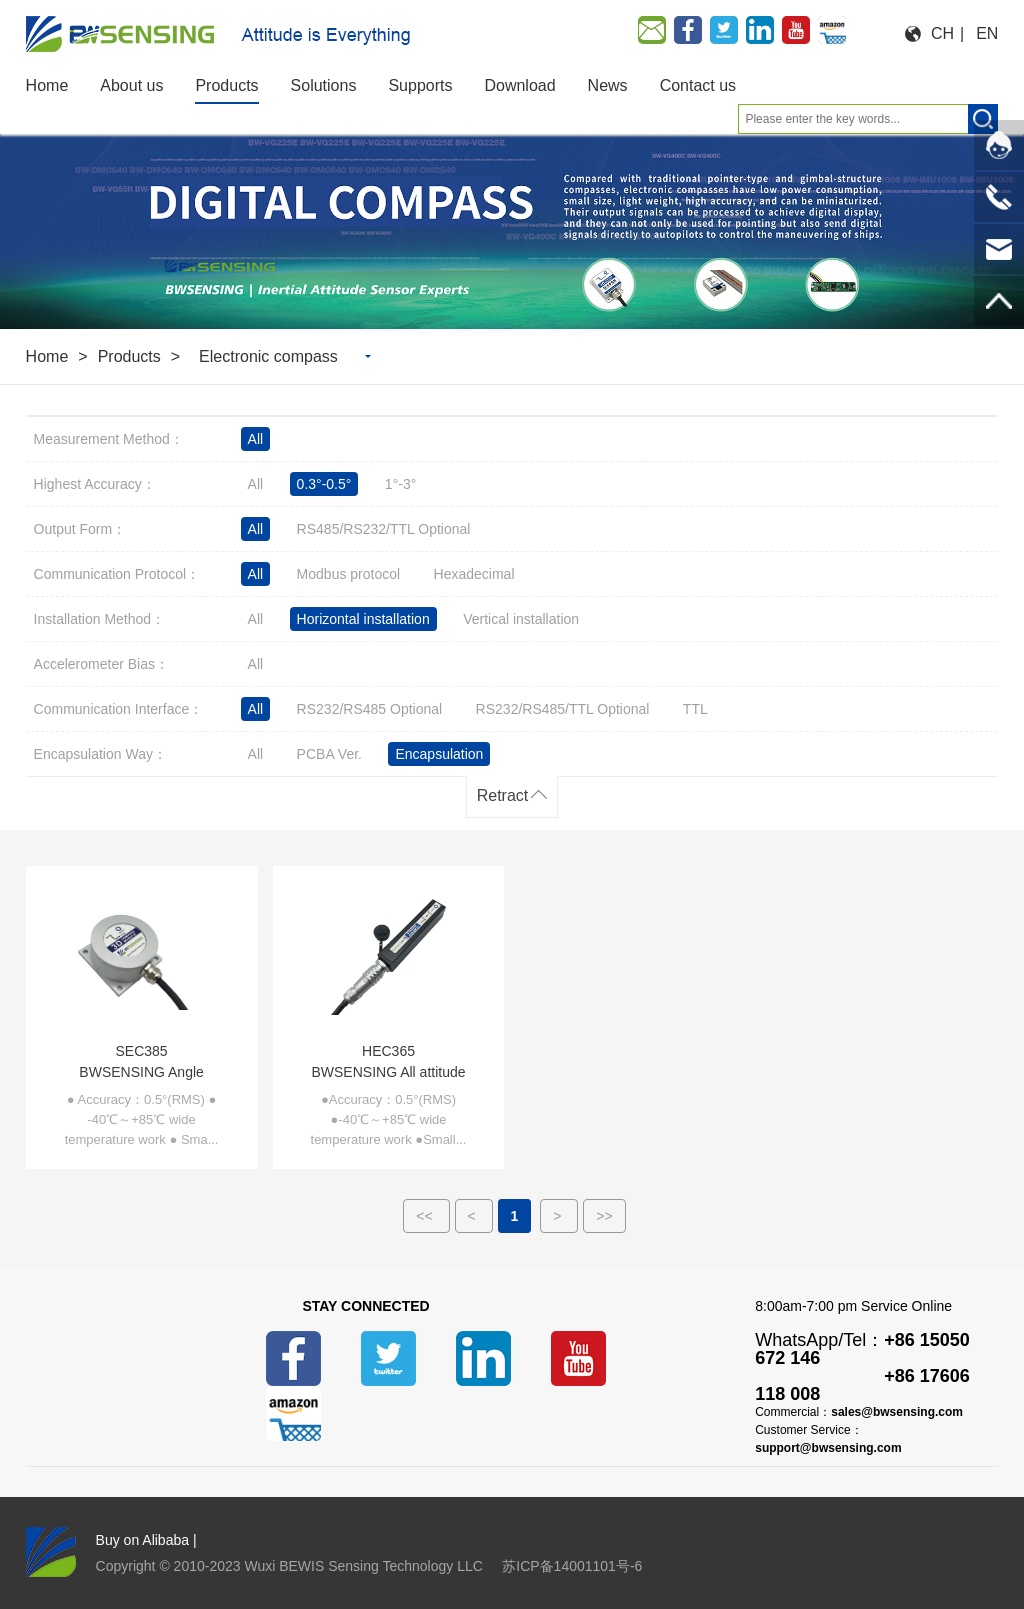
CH (942, 33)
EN (987, 33)
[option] (512, 222)
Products (129, 356)
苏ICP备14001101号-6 (572, 1566)
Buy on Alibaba (142, 1540)
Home (47, 356)
